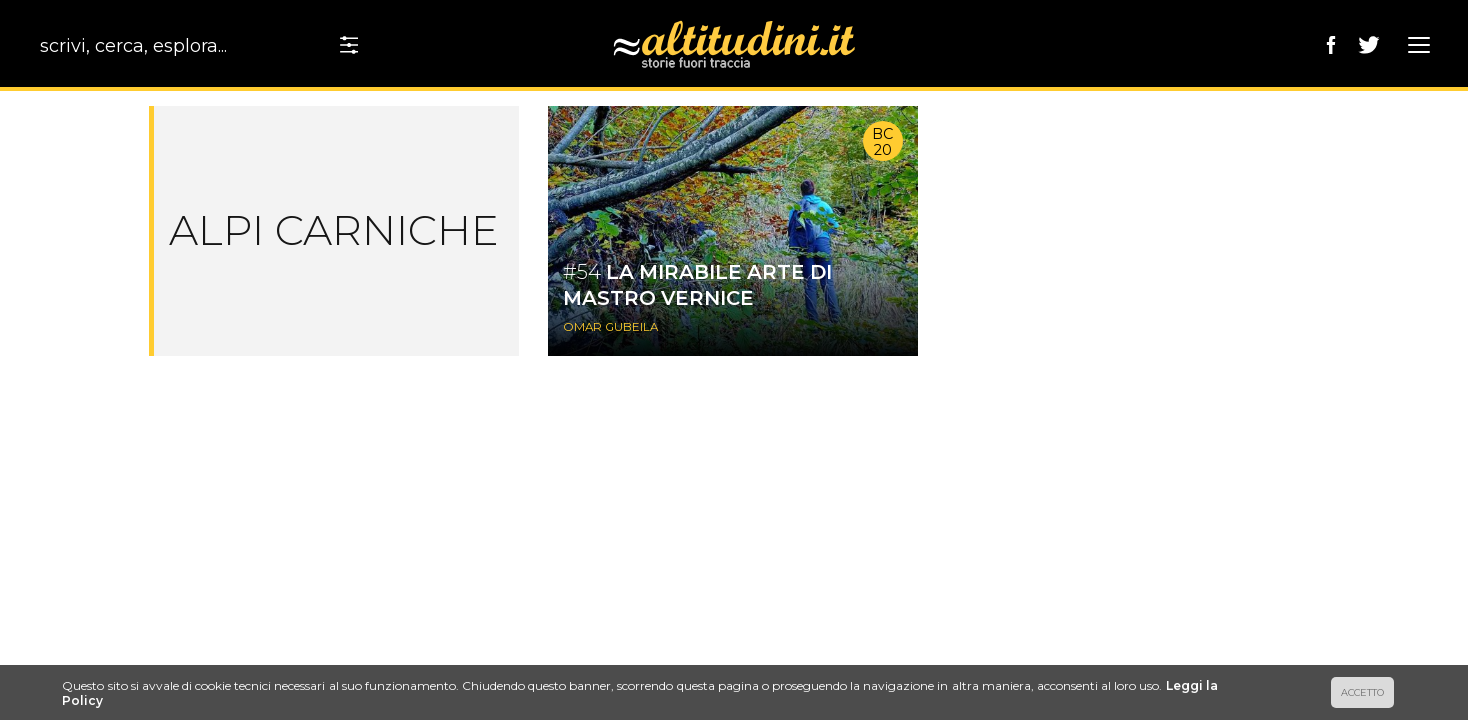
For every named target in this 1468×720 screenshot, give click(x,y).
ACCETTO (1362, 692)
